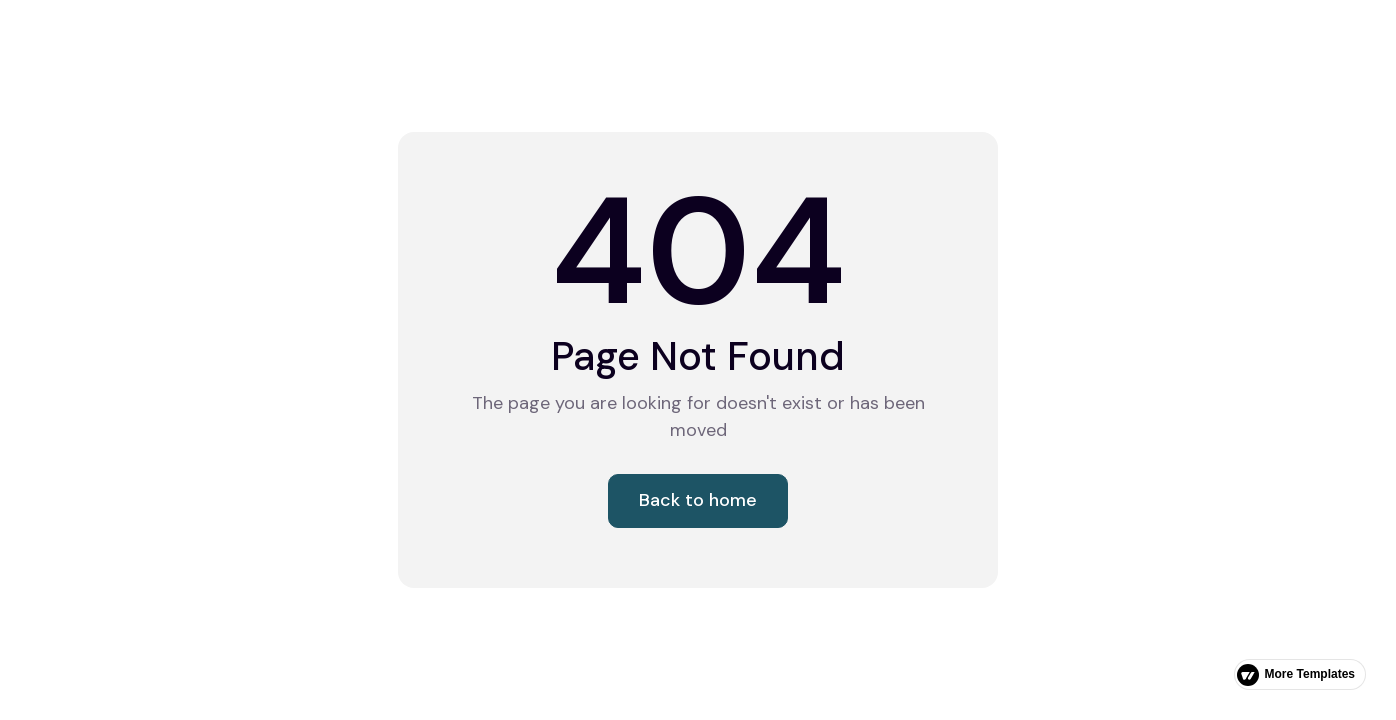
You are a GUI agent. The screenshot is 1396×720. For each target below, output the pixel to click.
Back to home (698, 500)
